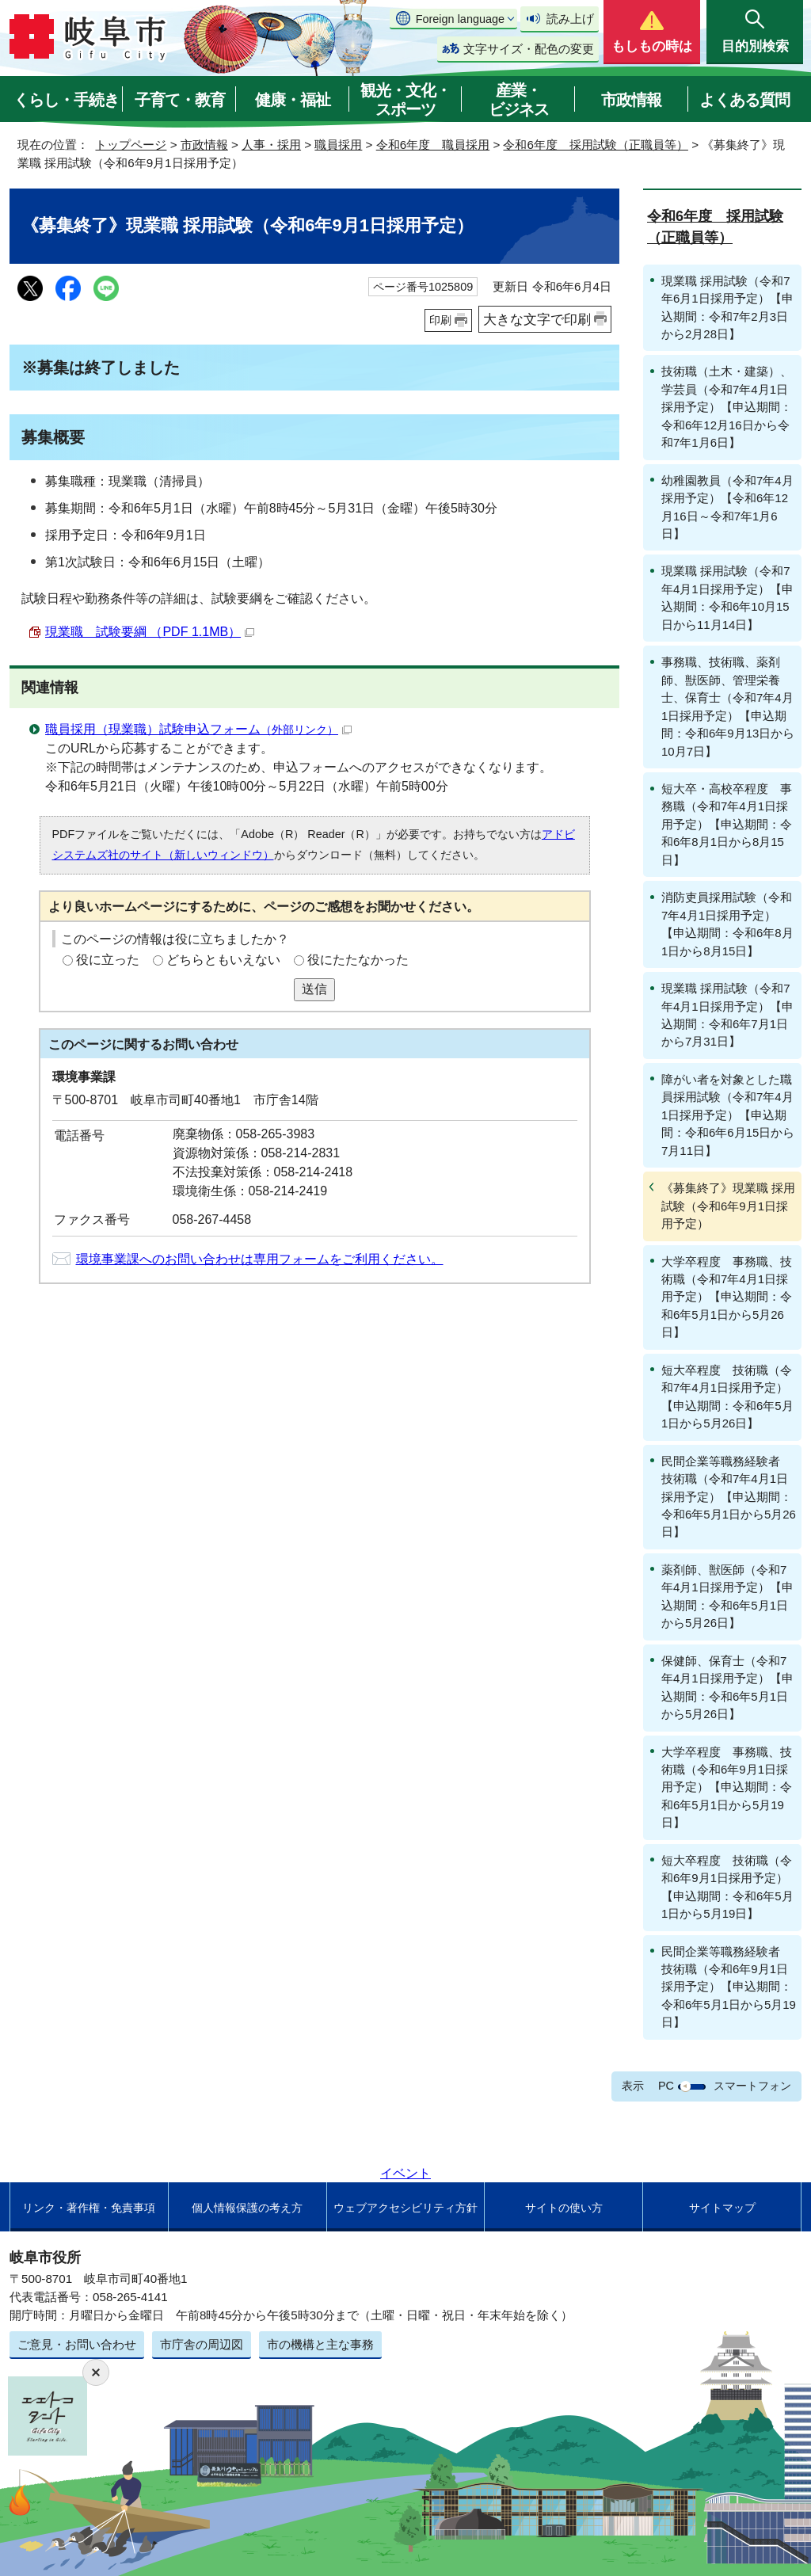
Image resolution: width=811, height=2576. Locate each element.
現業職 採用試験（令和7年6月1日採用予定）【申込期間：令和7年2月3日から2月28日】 (727, 307)
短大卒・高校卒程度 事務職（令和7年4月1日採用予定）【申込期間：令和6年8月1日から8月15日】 (726, 824)
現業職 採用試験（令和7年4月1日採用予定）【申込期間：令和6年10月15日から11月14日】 (727, 597)
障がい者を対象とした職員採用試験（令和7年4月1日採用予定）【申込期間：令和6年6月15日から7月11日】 (727, 1115)
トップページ (130, 144)
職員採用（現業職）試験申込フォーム (198, 729)
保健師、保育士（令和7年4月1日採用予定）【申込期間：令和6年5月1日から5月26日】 (727, 1687)
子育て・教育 (180, 100)
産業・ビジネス (519, 100)
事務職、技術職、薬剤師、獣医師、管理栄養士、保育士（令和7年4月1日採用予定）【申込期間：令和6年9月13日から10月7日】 (727, 706)
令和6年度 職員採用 (432, 144)
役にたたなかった (358, 959)
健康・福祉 (292, 100)
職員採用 (338, 144)
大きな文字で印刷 (537, 319)
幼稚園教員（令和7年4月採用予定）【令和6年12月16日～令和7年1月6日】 (727, 507)
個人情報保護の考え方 (247, 2207)
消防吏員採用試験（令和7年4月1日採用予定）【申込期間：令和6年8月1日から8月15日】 (727, 923)
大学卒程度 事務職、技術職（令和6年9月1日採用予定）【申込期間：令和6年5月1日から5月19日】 (726, 1787)
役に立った (107, 959)
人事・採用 (271, 144)
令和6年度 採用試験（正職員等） (595, 144)
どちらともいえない (223, 959)
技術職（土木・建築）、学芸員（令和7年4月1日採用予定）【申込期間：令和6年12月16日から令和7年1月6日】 (726, 406)
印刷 (440, 320)
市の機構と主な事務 (320, 2344)
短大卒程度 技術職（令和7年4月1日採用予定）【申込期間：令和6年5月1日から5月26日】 (727, 1396)
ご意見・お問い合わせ (76, 2344)
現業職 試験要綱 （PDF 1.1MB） (149, 631)
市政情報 (631, 100)
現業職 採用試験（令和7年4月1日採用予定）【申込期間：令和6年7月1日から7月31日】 (727, 1014)
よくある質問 (744, 100)
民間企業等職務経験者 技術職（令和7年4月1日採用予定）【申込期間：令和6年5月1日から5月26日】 (728, 1496)
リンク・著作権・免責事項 (88, 2207)
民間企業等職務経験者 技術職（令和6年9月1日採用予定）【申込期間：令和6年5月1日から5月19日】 (728, 1987)
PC (666, 2085)
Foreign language (460, 19)
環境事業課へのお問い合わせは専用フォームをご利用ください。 (260, 1259)
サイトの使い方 (564, 2207)
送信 (314, 989)
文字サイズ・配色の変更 (528, 48)
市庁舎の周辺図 (201, 2344)
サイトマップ (722, 2207)
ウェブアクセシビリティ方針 (405, 2207)
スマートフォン (752, 2085)
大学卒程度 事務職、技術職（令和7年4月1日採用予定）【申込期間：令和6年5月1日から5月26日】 (726, 1297)
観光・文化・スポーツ (405, 100)
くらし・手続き (66, 100)
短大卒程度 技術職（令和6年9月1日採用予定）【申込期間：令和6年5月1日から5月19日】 (727, 1887)
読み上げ (570, 18)
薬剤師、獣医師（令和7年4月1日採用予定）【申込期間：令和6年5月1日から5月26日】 (727, 1596)
